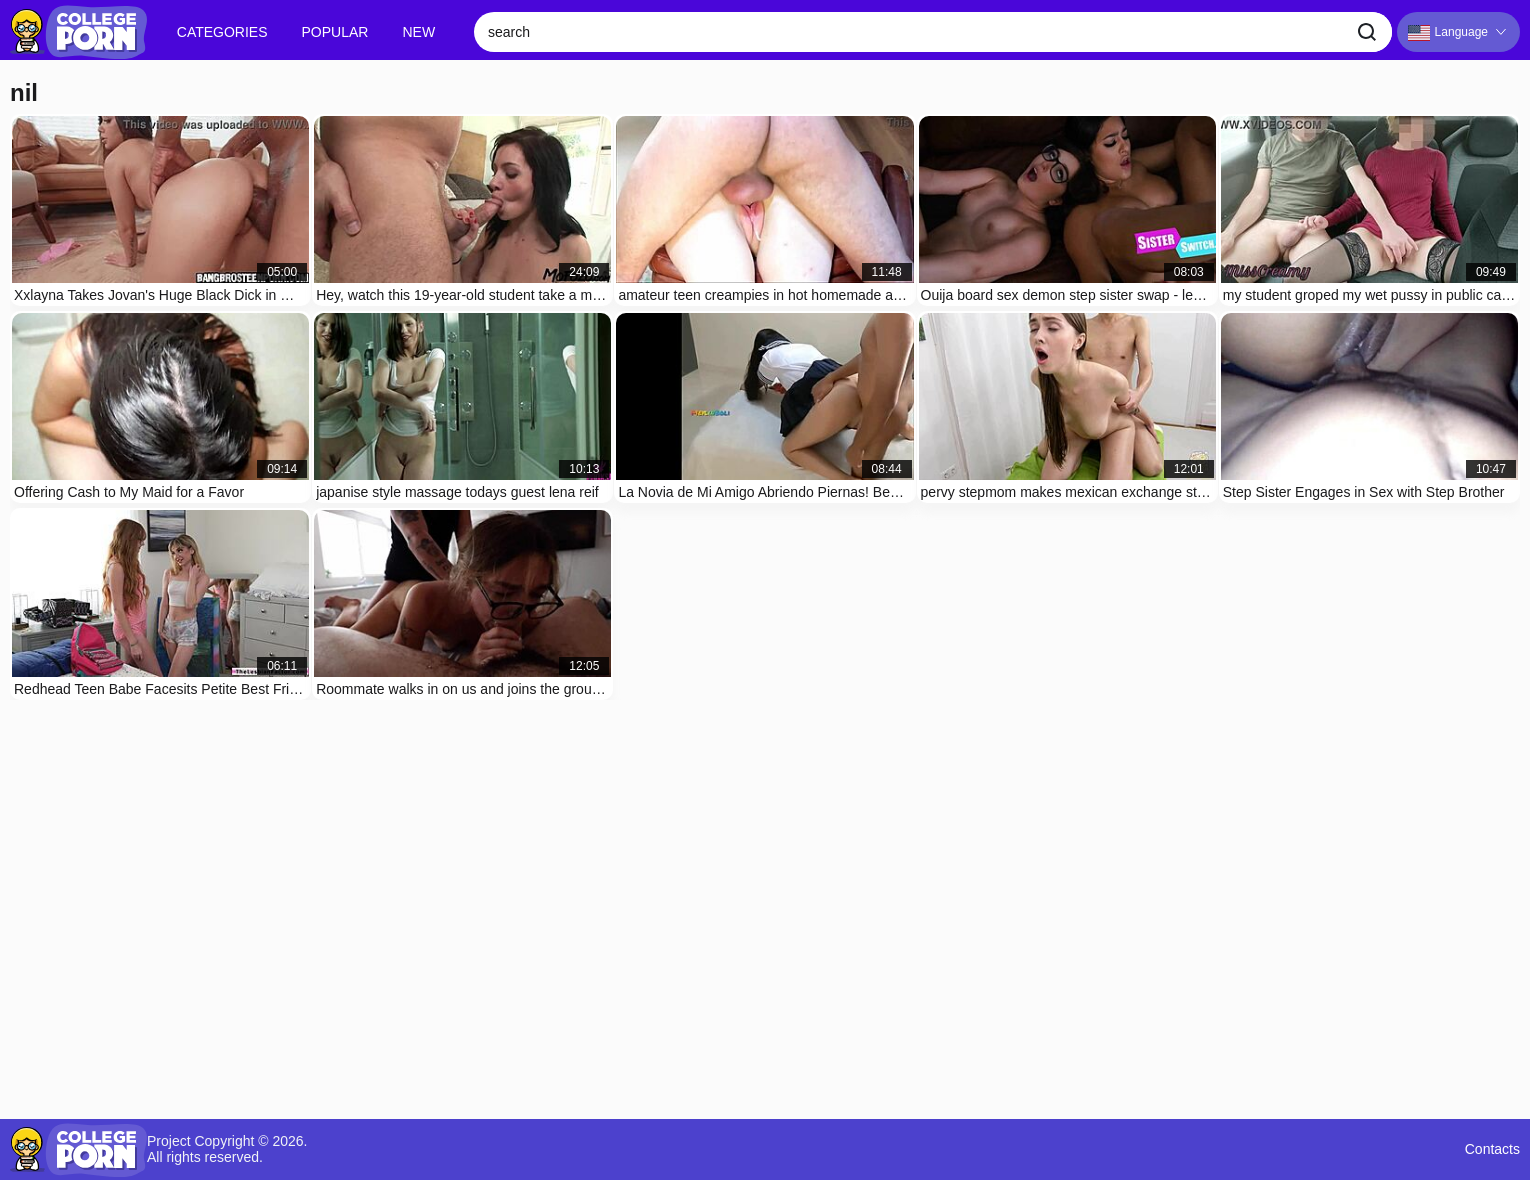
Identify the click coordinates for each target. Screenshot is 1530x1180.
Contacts (1492, 1149)
